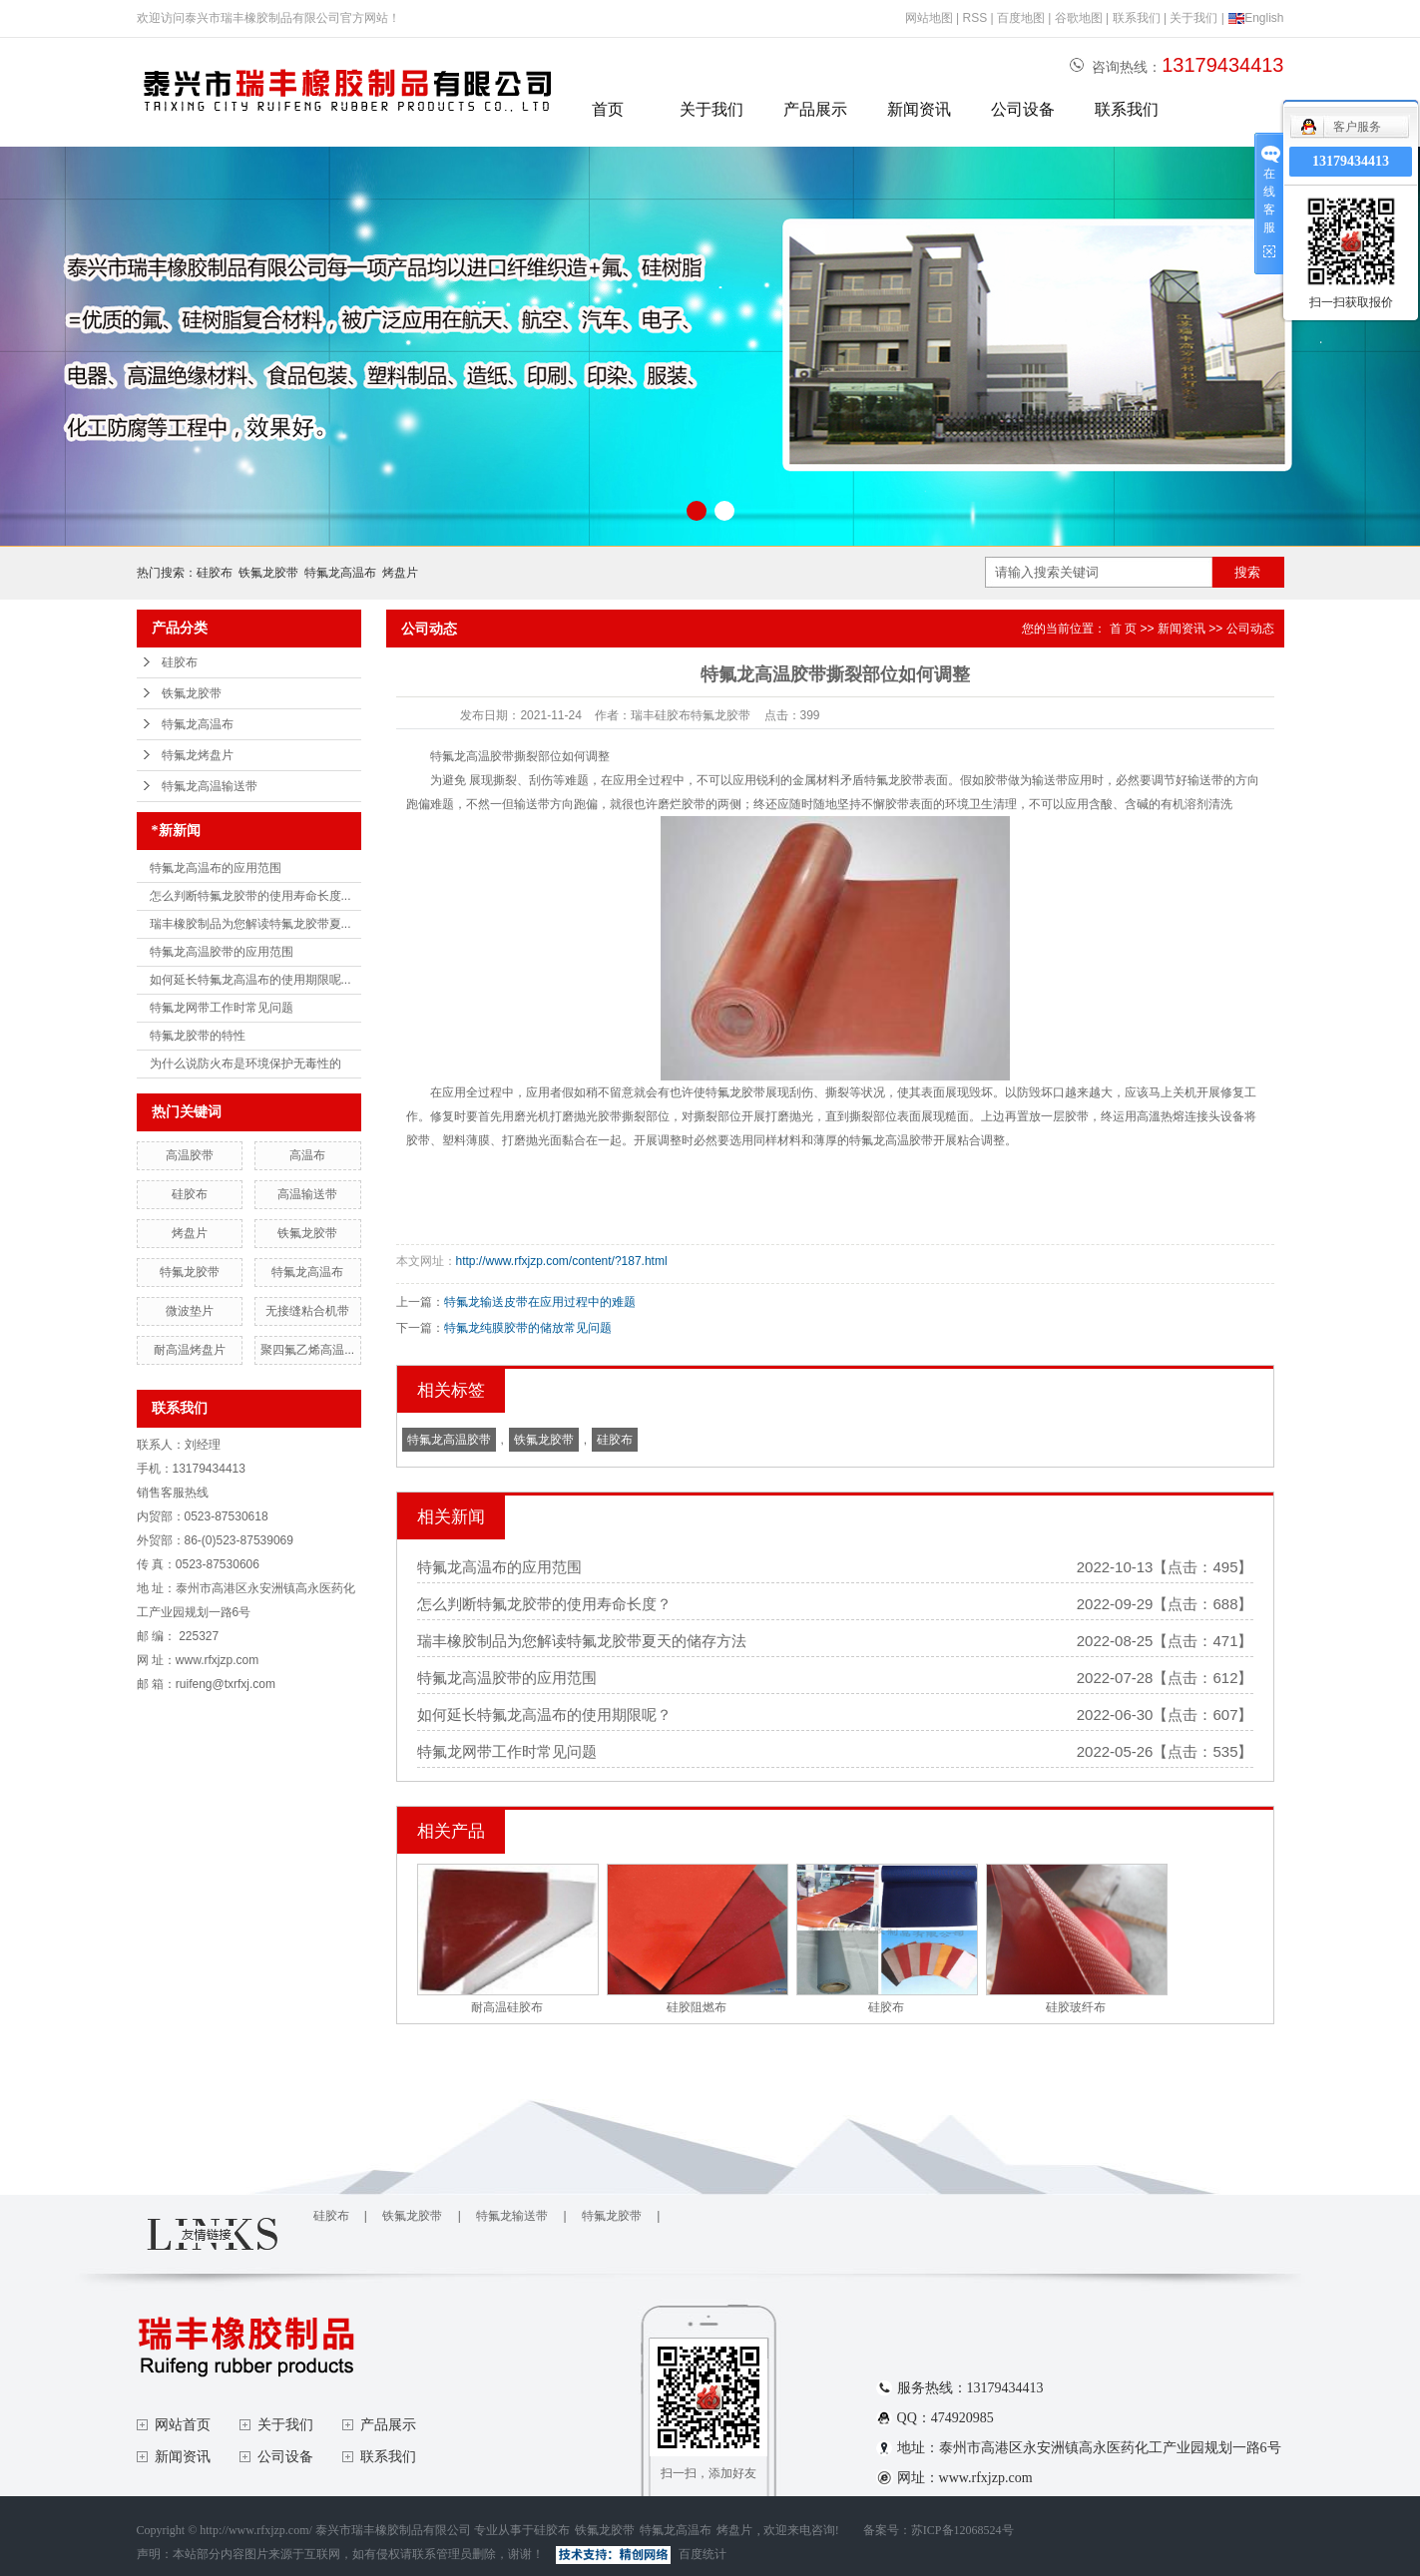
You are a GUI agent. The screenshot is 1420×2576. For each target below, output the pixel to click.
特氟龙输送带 (512, 2216)
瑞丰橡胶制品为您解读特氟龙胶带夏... (250, 924)
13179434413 (1350, 161)
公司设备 (1023, 109)
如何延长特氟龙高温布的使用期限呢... (250, 980)
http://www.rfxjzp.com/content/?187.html (562, 1261)
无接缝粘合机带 (307, 1311)
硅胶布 (215, 573)
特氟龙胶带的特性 (197, 1036)
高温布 (307, 1155)
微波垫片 (190, 1311)
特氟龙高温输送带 (209, 786)
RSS (974, 18)
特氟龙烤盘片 (198, 755)
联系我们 (1137, 18)
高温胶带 (190, 1155)
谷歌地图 (1079, 18)
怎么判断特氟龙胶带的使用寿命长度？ (544, 1603)
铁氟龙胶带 (268, 573)
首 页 (1123, 629)
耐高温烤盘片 (190, 1350)
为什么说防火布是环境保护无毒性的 (245, 1064)
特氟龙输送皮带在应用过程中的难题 (540, 1302)
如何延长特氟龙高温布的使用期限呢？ (544, 1714)
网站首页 (183, 2424)
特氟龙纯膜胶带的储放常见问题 (528, 1328)
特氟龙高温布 (340, 573)
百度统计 (702, 2554)
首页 (608, 109)
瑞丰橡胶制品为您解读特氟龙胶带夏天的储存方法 (581, 1640)
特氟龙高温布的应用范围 (215, 868)
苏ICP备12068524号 (962, 2530)
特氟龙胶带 (190, 1272)
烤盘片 (400, 573)
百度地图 (1021, 18)
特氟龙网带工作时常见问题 (221, 1008)
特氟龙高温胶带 (449, 1440)
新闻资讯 (919, 109)
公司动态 (1250, 629)
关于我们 (1193, 18)
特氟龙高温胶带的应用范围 (221, 952)
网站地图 (929, 18)
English (1255, 18)
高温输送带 (307, 1194)
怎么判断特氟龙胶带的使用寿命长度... (250, 896)
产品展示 (815, 109)
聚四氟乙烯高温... (307, 1350)
